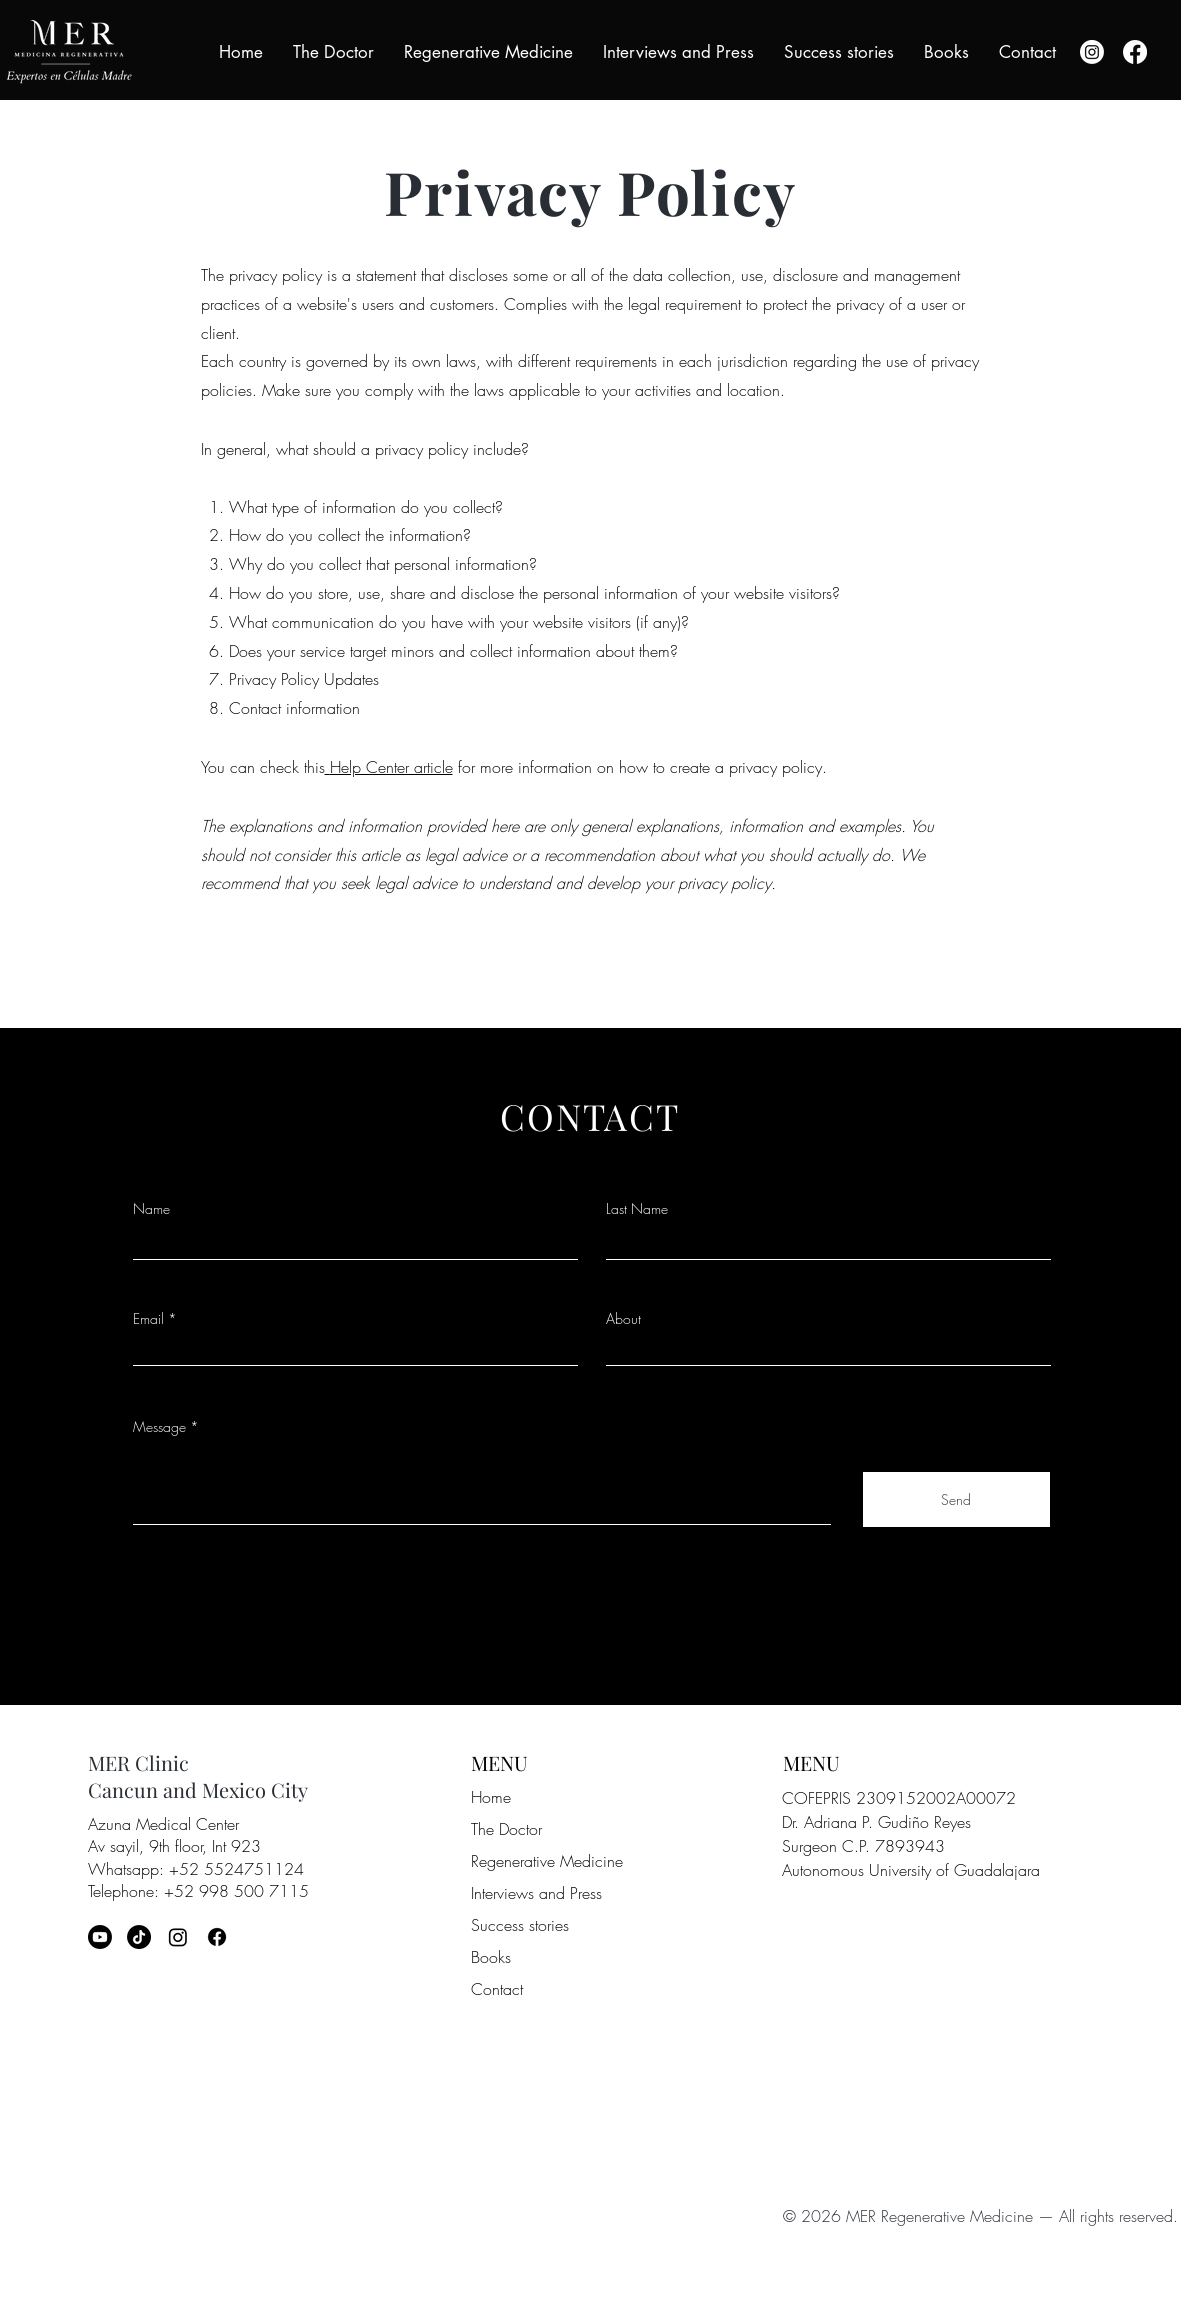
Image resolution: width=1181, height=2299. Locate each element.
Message (159, 1427)
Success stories (520, 1925)
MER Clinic (138, 1762)
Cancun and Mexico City (198, 1789)
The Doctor (506, 1829)
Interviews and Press (536, 1893)
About (623, 1319)
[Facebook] (1135, 52)
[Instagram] (1092, 52)
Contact (497, 1989)
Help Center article (391, 767)
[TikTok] (139, 1937)
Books (491, 1957)
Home (491, 1797)
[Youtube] (100, 1937)
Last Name (637, 1209)
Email (148, 1319)
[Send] (956, 1499)
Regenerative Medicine (547, 1861)
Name (151, 1209)
